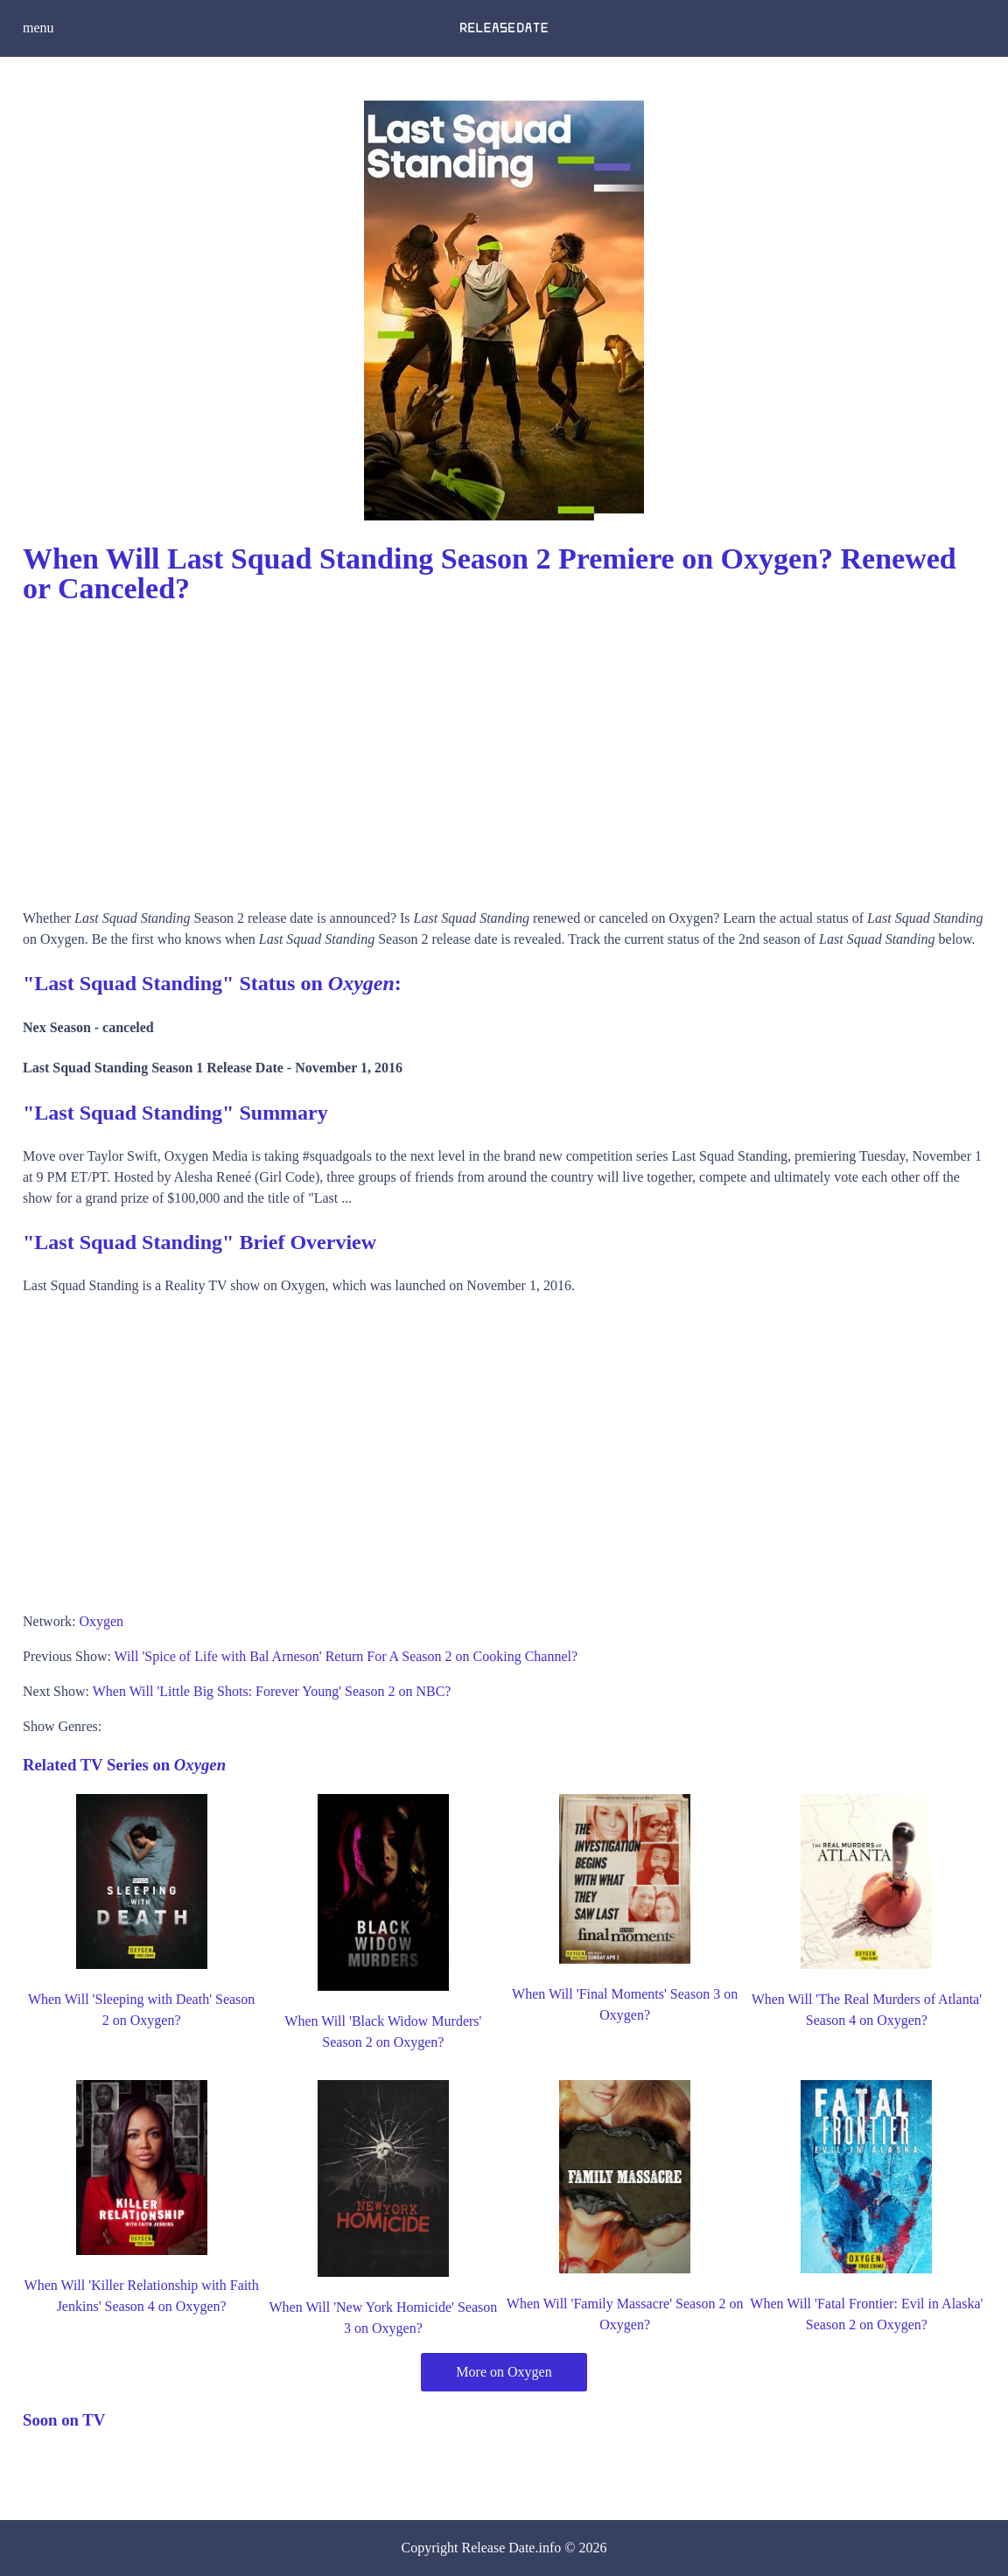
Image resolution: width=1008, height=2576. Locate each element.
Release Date (499, 2547)
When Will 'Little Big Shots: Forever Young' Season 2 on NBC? (272, 1691)
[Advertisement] (504, 750)
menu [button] (38, 27)
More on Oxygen (503, 2371)
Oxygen (101, 1621)
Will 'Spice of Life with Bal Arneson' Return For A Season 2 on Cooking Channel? (346, 1656)
